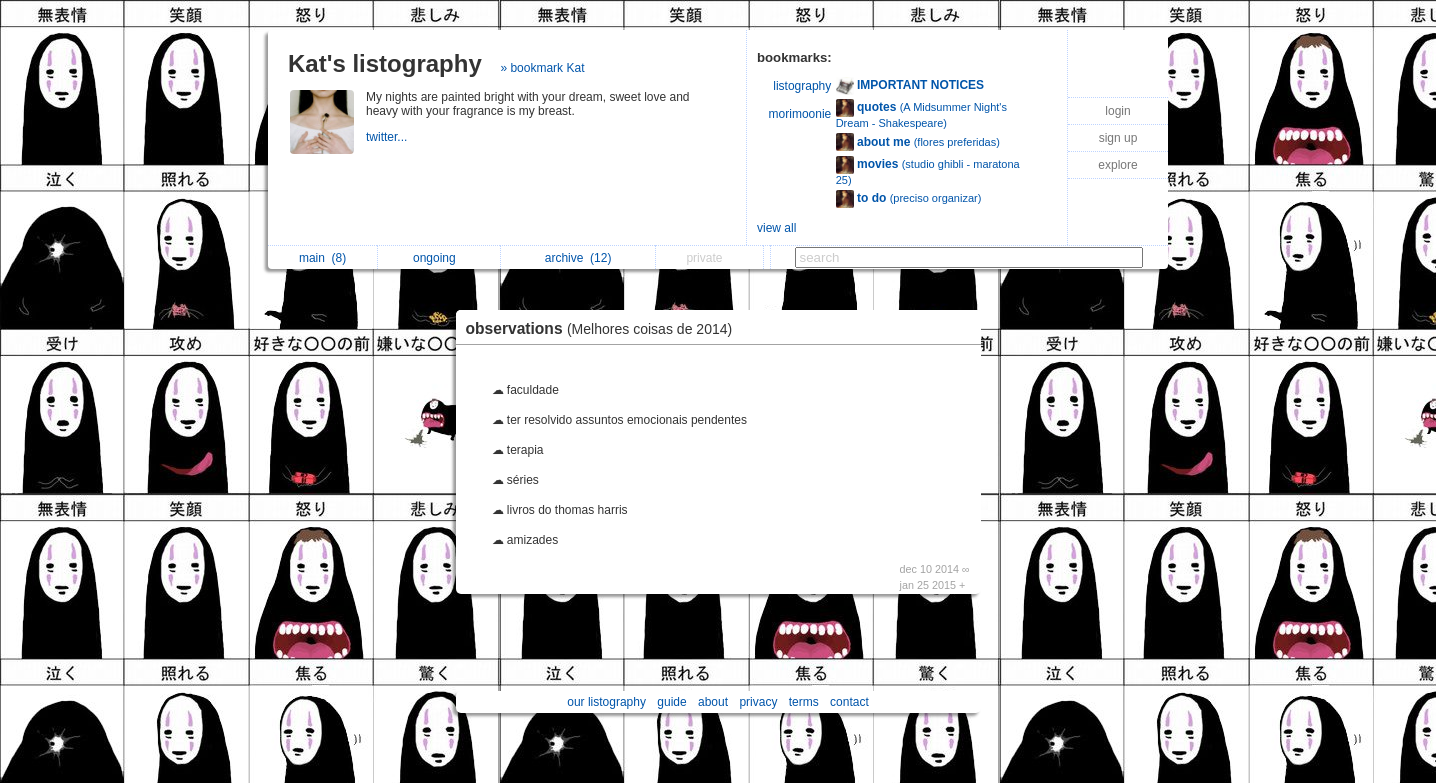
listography (802, 86)
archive (578, 258)
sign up (1118, 138)
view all (776, 228)
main (322, 258)
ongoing (439, 258)
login (1117, 111)
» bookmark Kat (542, 68)
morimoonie (800, 114)
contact (849, 702)
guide (671, 702)
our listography (606, 702)
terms (804, 702)
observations (604, 328)
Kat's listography (385, 63)
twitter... (388, 137)
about (713, 702)
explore (1117, 165)
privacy (758, 702)
